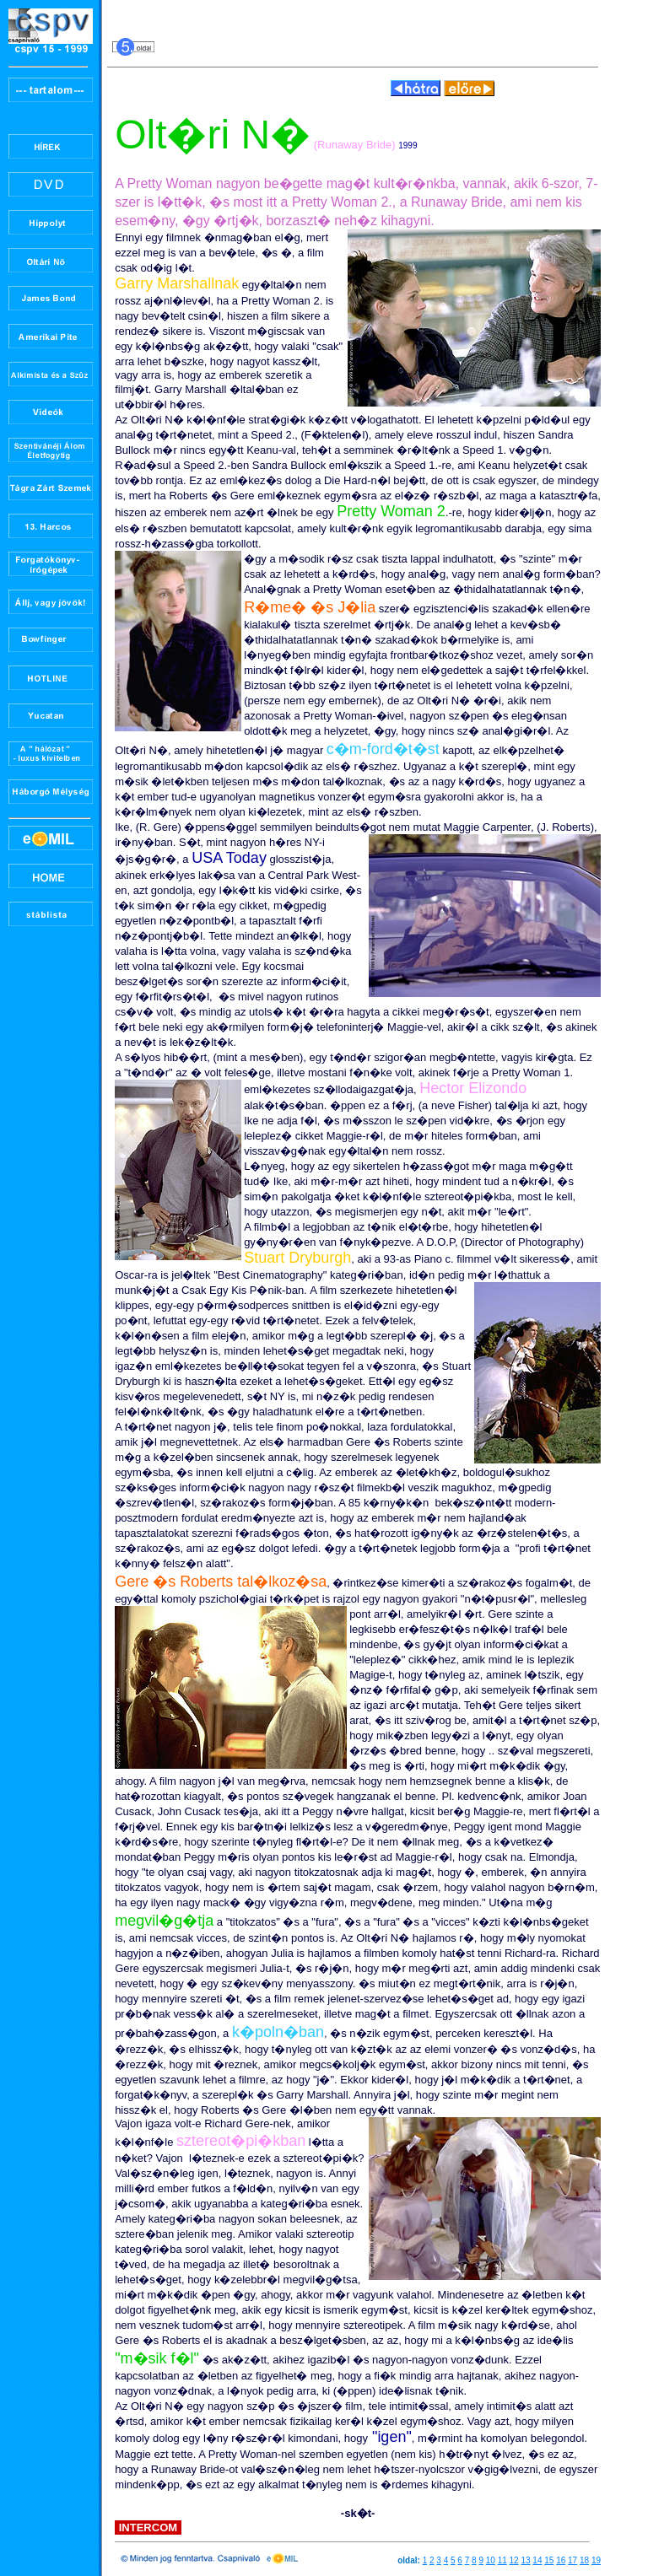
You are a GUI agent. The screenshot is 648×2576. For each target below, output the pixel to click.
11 (502, 2560)
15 (549, 2560)
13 (525, 2560)
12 (514, 2560)
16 (560, 2560)
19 (596, 2560)
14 (537, 2560)
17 (572, 2560)
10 (490, 2560)
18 (584, 2560)
